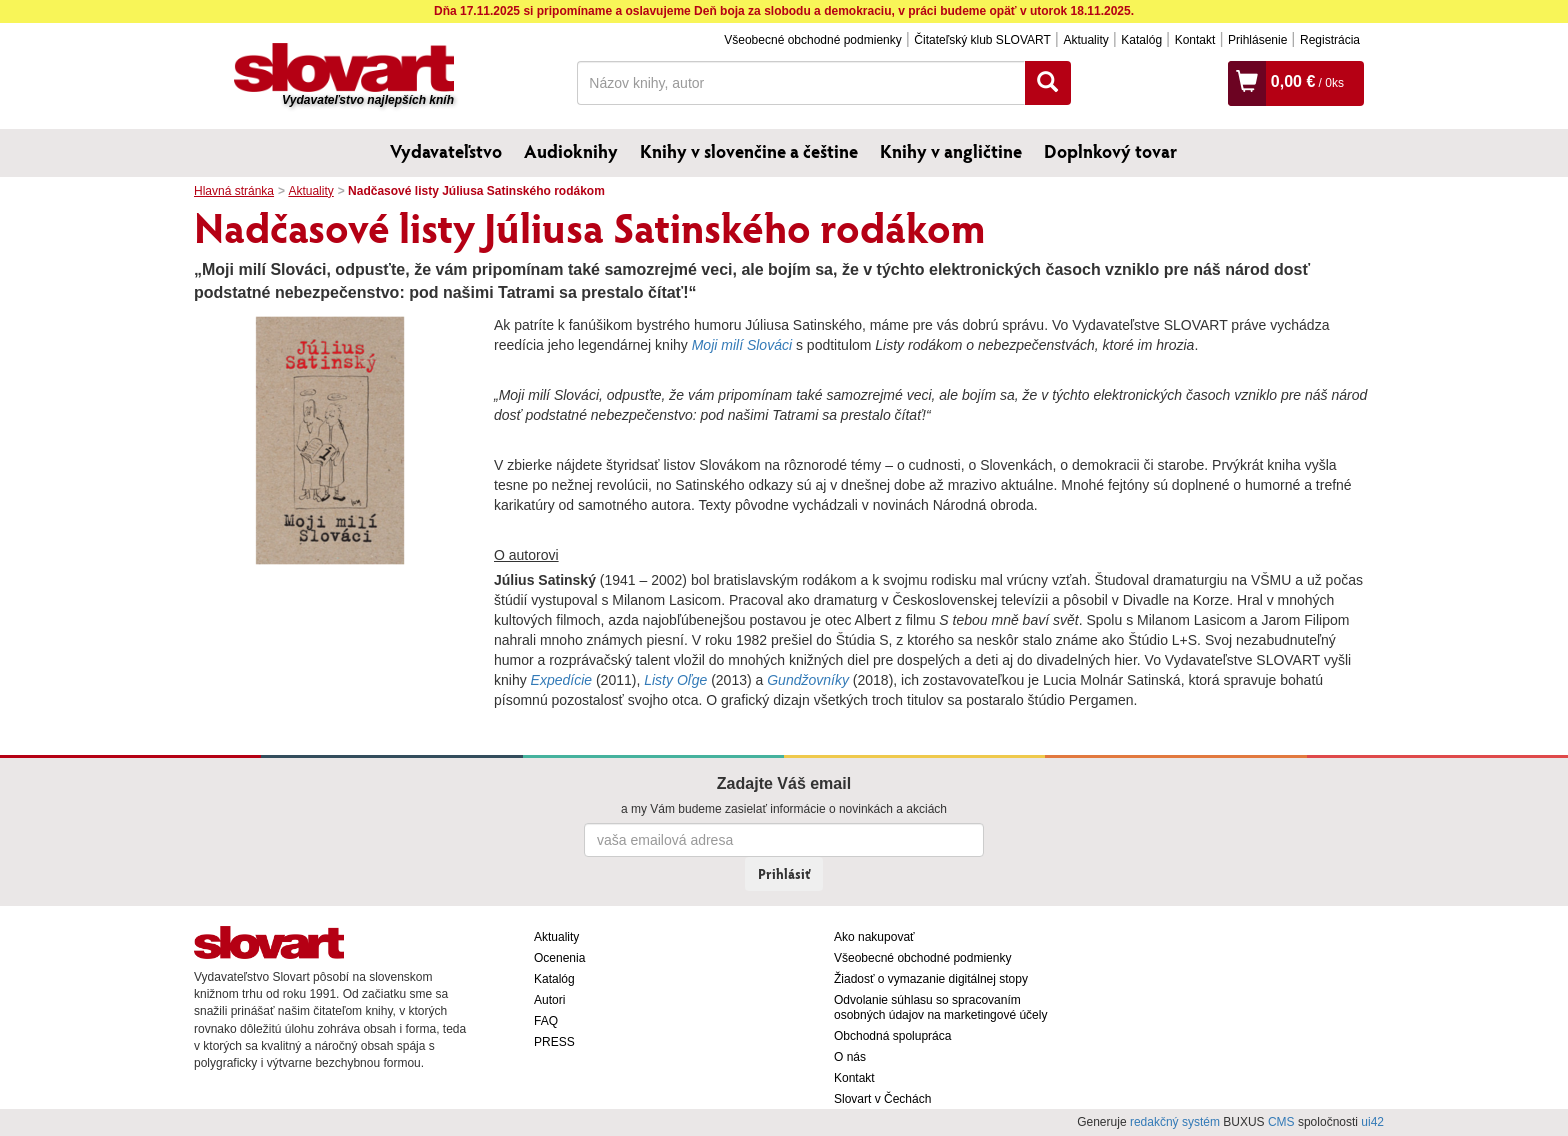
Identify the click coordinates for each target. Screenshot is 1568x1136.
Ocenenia (559, 958)
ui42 (1372, 1122)
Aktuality (1085, 40)
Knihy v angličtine (951, 151)
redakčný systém (1175, 1122)
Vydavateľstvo (446, 151)
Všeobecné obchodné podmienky (812, 40)
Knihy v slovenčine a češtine (749, 151)
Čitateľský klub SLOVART (982, 40)
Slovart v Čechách (882, 1099)
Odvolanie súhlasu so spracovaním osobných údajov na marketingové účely (940, 1007)
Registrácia (1330, 40)
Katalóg (1141, 40)
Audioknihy (571, 151)
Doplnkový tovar (1110, 151)
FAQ (546, 1021)
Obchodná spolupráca (892, 1036)
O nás (850, 1057)
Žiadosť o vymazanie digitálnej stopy (931, 979)
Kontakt (1195, 40)
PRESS (554, 1042)
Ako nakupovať (874, 937)
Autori (549, 1000)
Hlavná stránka (234, 191)
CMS (1281, 1122)
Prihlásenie (1257, 40)
